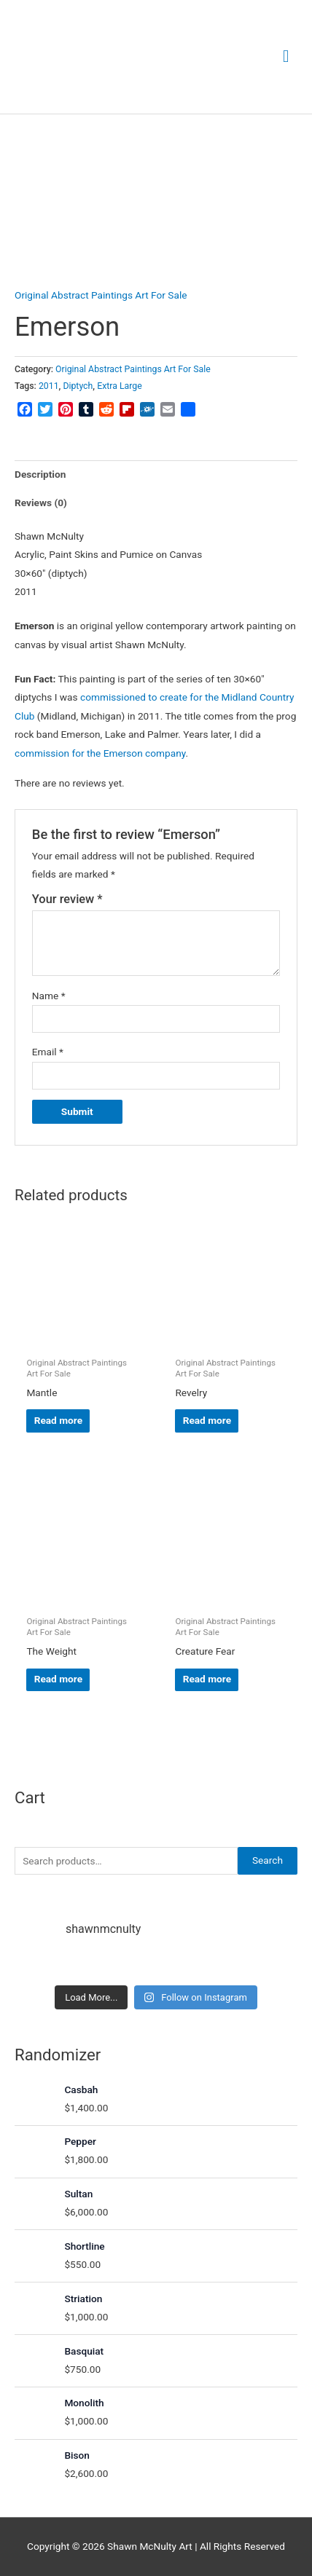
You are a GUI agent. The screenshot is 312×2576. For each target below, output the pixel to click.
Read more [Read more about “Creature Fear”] (207, 1679)
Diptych (78, 386)
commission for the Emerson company (100, 753)
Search (267, 1860)
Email (47, 1051)
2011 (49, 386)
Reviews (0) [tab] (41, 502)
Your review (67, 899)
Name (49, 995)
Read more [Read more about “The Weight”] (58, 1679)
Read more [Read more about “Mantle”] (58, 1420)
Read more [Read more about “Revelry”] (207, 1420)
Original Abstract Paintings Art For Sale (101, 295)
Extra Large (119, 386)
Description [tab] (40, 474)
